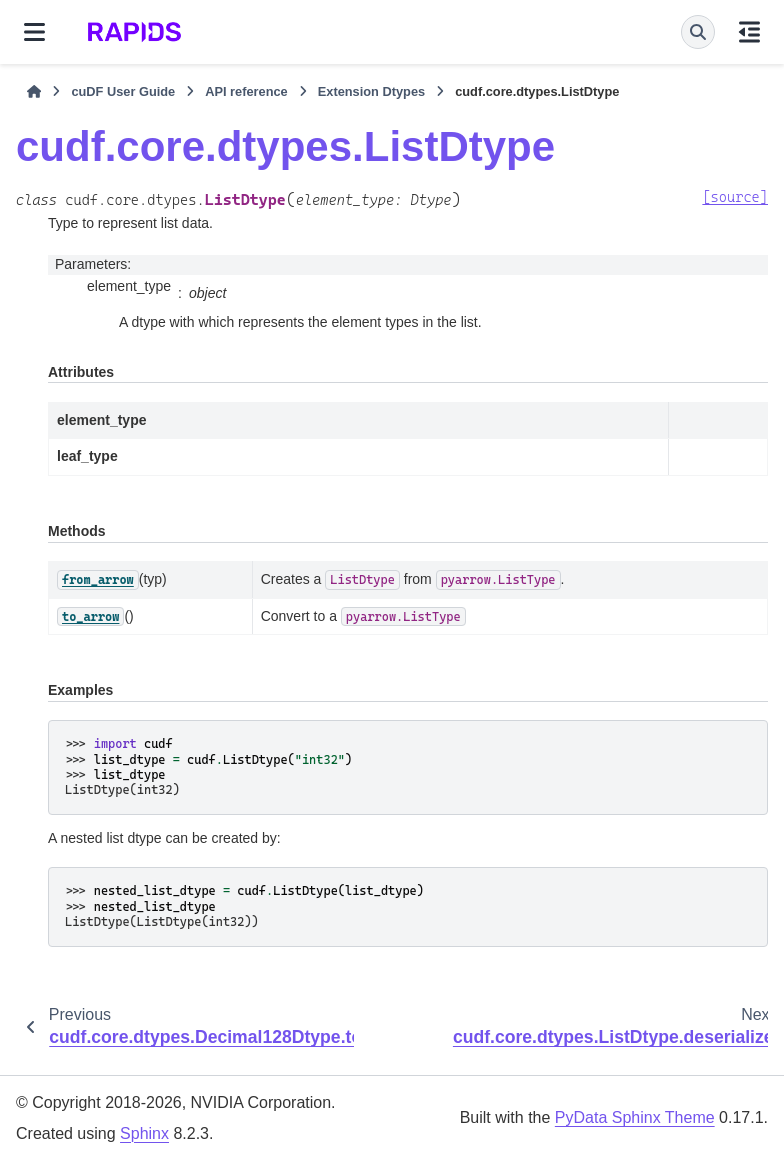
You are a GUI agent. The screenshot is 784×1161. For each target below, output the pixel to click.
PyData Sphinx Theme (635, 1117)
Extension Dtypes (371, 91)
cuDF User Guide (123, 91)
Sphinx (144, 1133)
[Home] (34, 92)
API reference (246, 91)
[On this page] (749, 32)
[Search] (698, 32)
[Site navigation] (34, 32)
